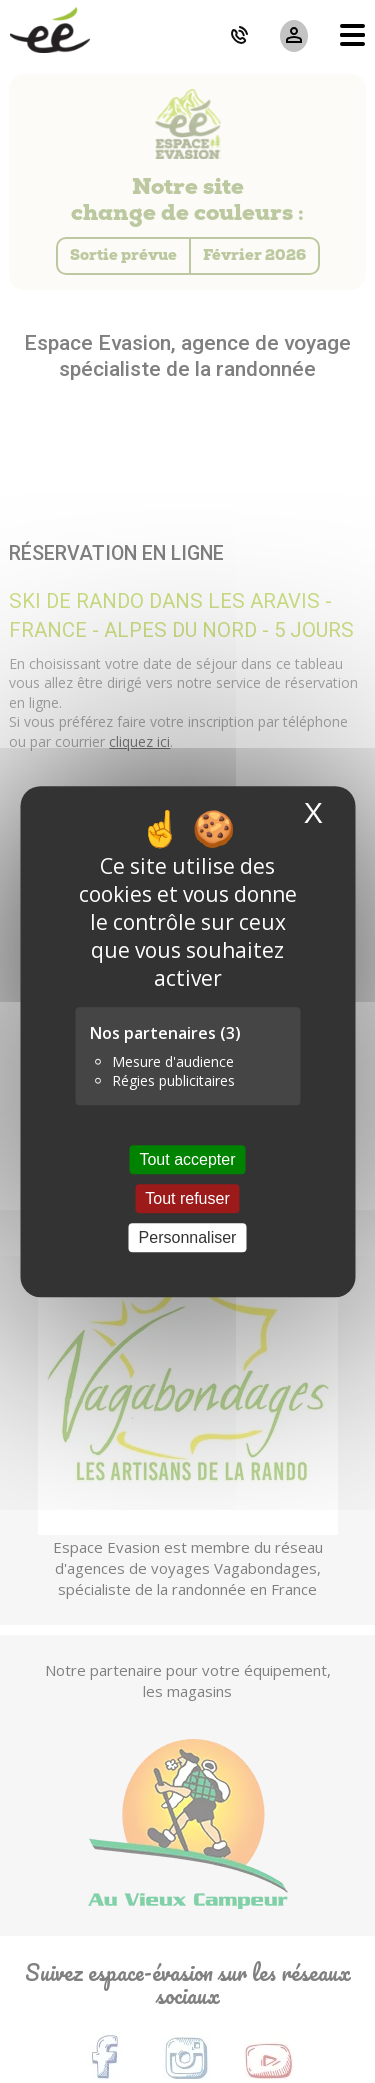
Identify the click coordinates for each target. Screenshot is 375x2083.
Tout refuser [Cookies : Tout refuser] (187, 1198)
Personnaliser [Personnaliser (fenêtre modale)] (188, 1237)
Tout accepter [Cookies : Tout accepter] (187, 1159)
